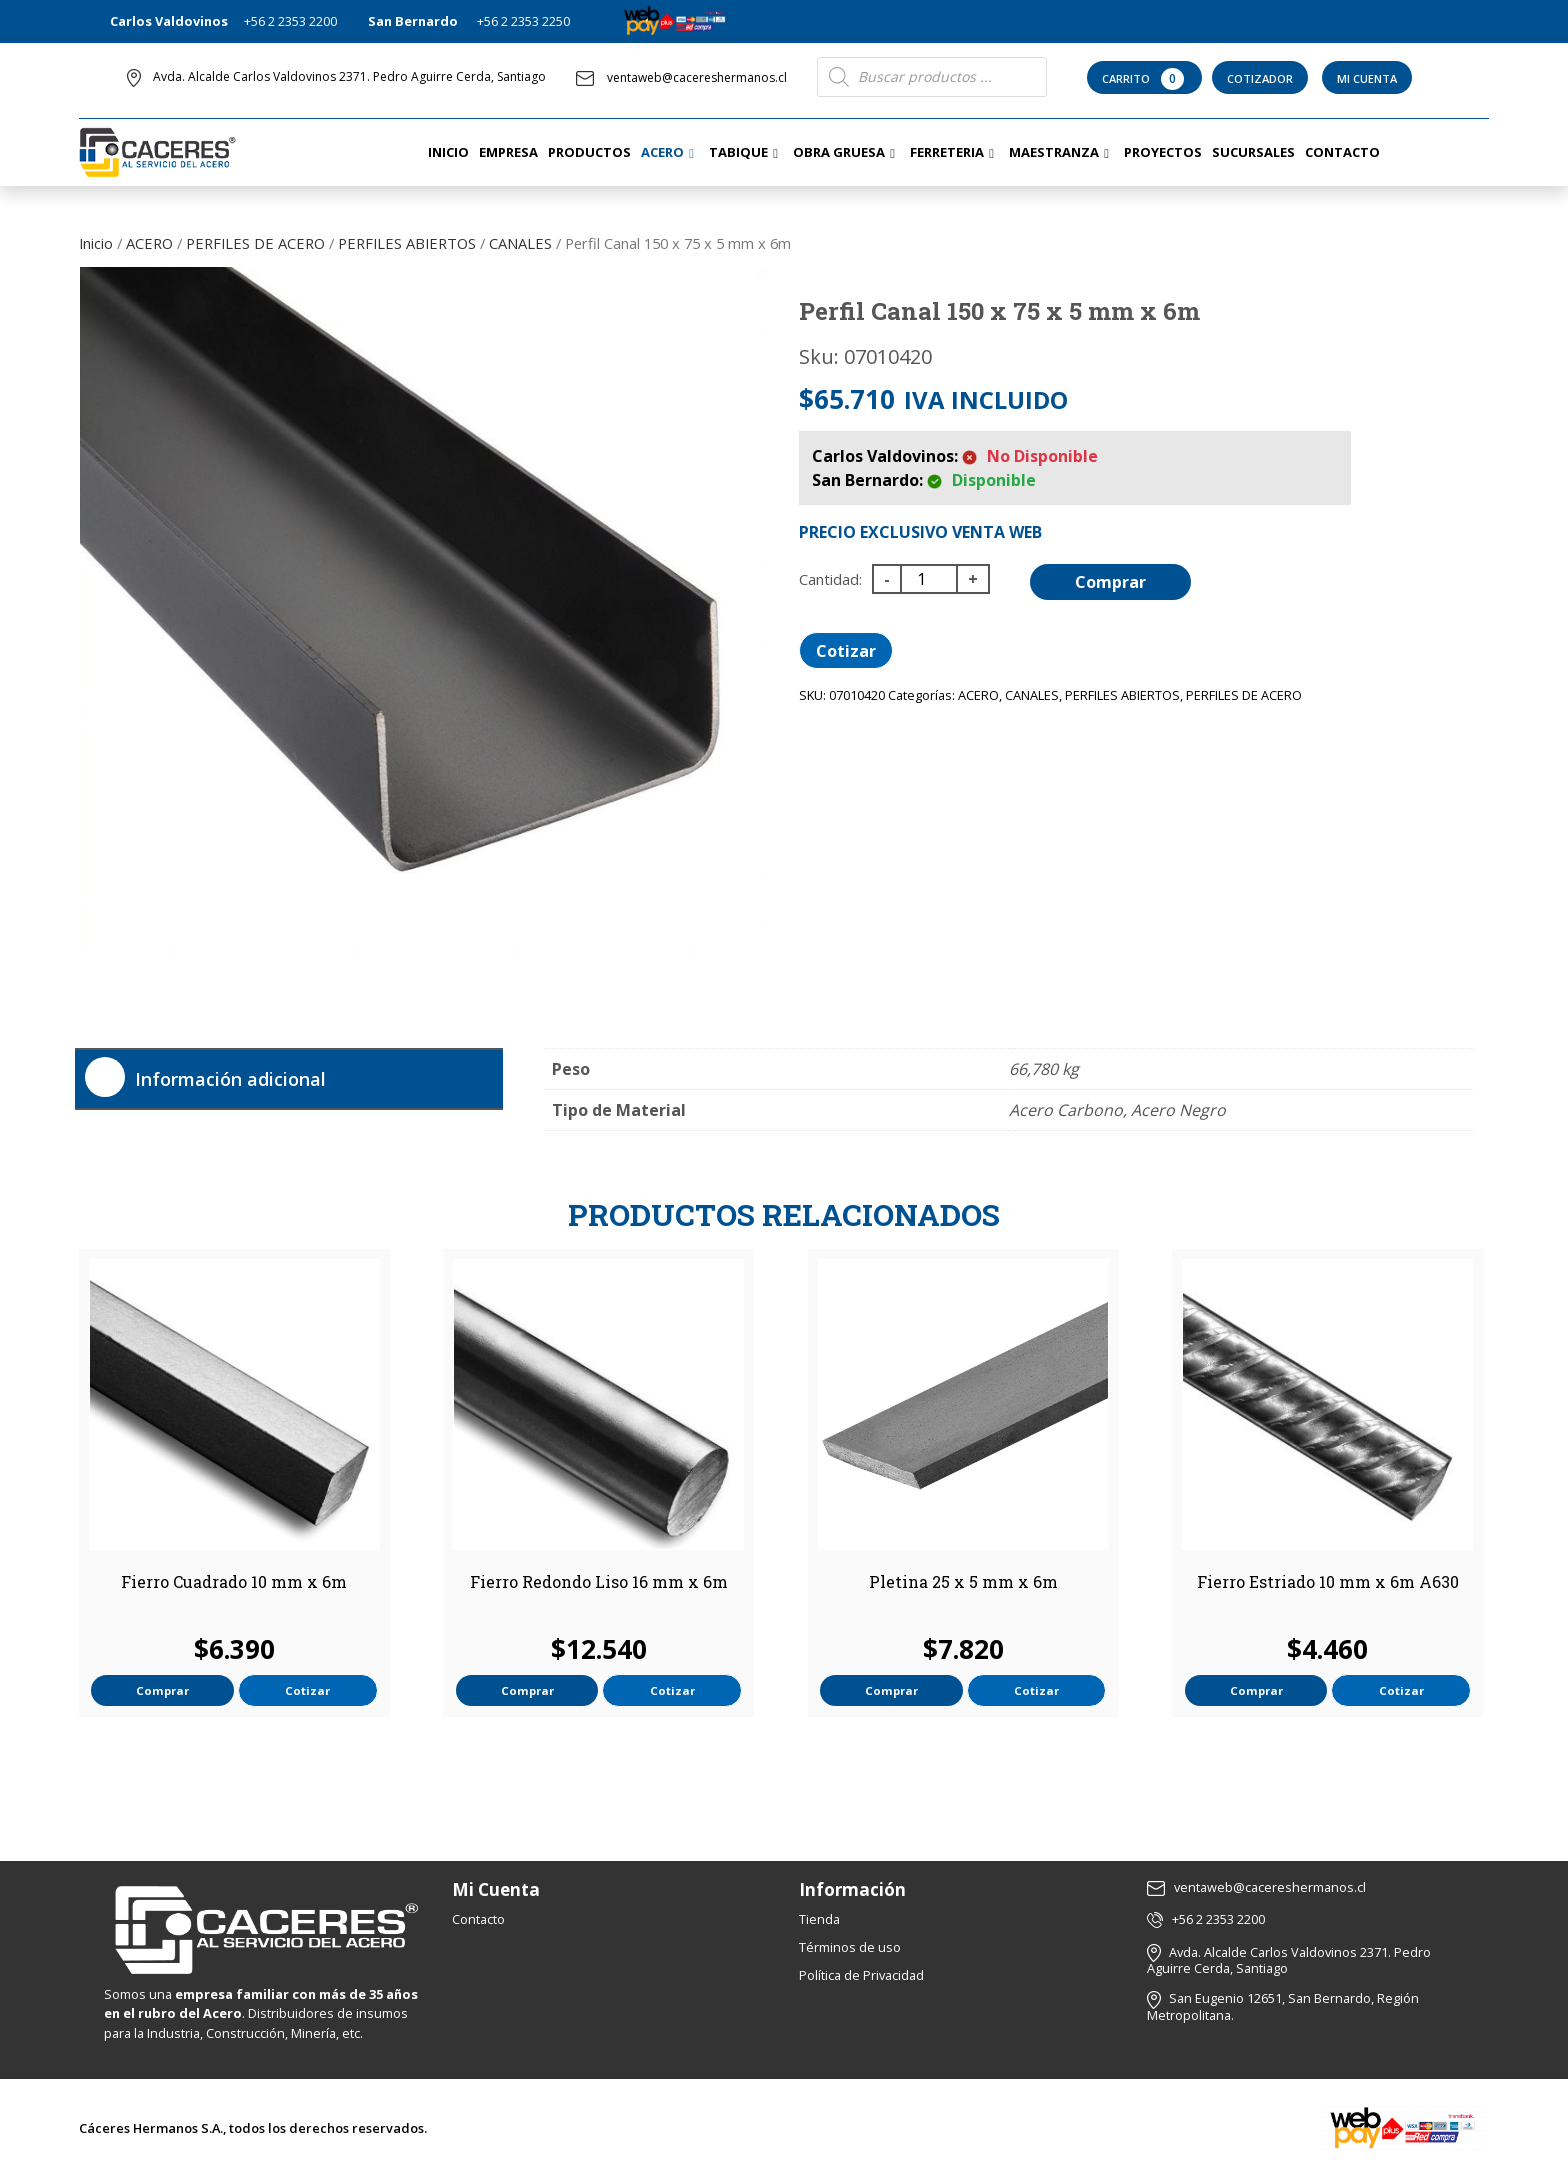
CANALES (520, 243)
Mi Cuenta (1367, 78)
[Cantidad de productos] (929, 579)
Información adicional (230, 1079)
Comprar (1110, 582)
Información (852, 1889)
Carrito (1144, 79)
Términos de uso (850, 1947)
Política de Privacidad (861, 1975)
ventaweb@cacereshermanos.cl (681, 77)
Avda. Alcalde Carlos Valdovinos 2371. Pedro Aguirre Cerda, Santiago (349, 76)
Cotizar (846, 651)
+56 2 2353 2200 (290, 21)
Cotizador (1260, 78)
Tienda (819, 1919)
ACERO (149, 243)
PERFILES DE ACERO (255, 243)
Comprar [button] (162, 1690)
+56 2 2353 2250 (523, 21)
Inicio (96, 243)
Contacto (478, 1919)
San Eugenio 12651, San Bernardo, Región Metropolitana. (1283, 2006)
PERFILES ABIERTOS (407, 243)
